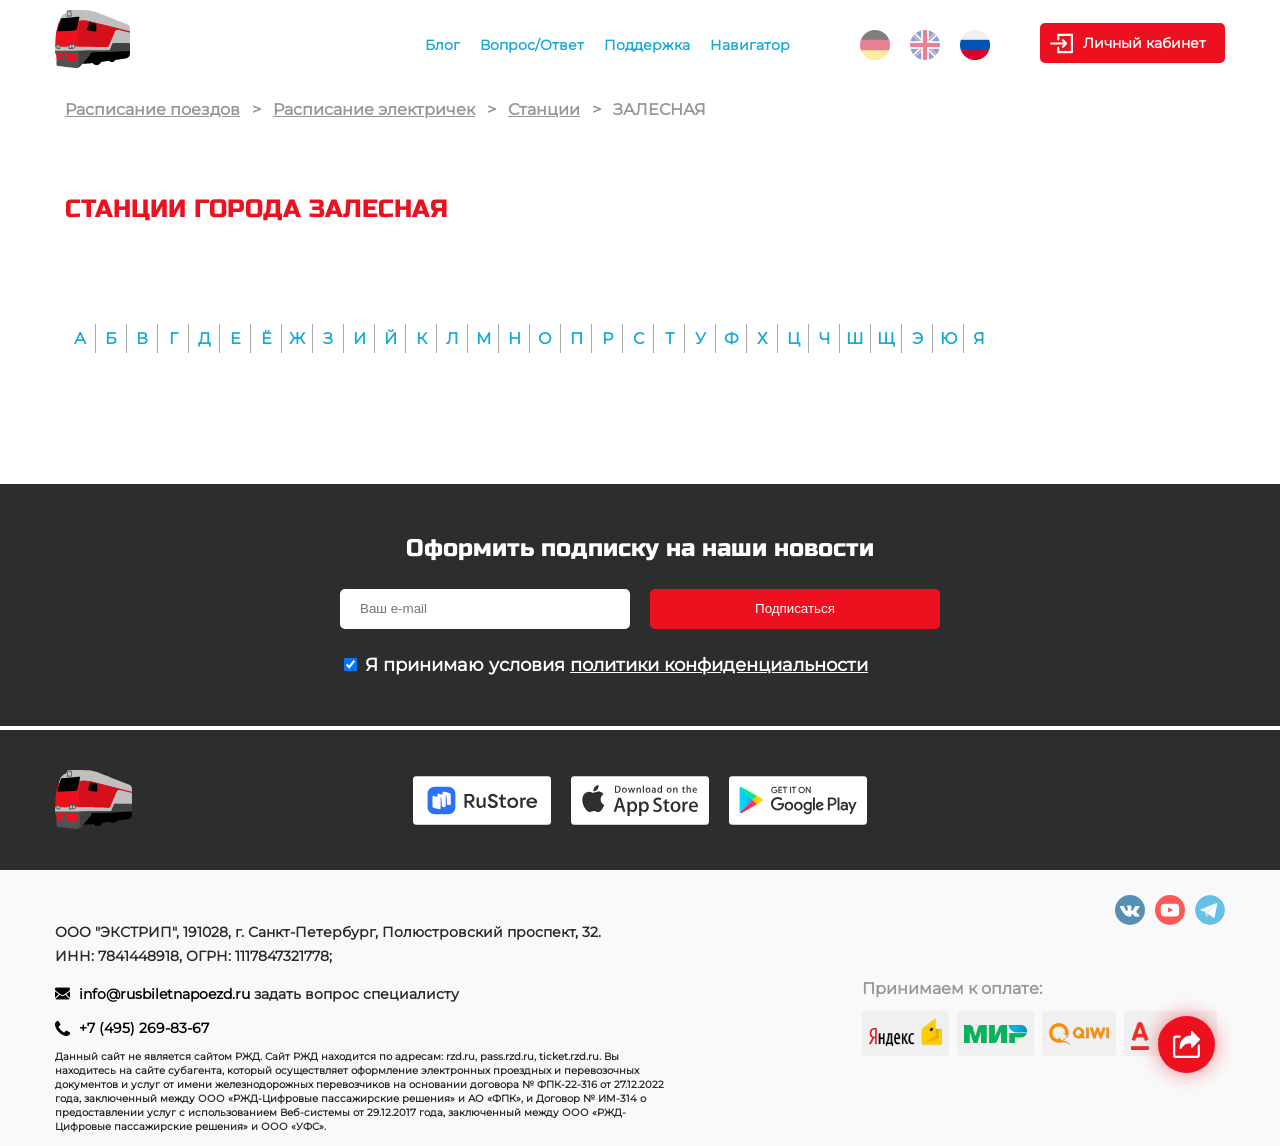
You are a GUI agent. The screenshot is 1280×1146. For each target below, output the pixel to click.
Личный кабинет (1144, 43)
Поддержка (647, 45)
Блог (442, 45)
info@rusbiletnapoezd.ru (166, 994)
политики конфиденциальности (719, 665)
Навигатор (750, 45)
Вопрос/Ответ (532, 45)
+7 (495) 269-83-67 (144, 1028)
